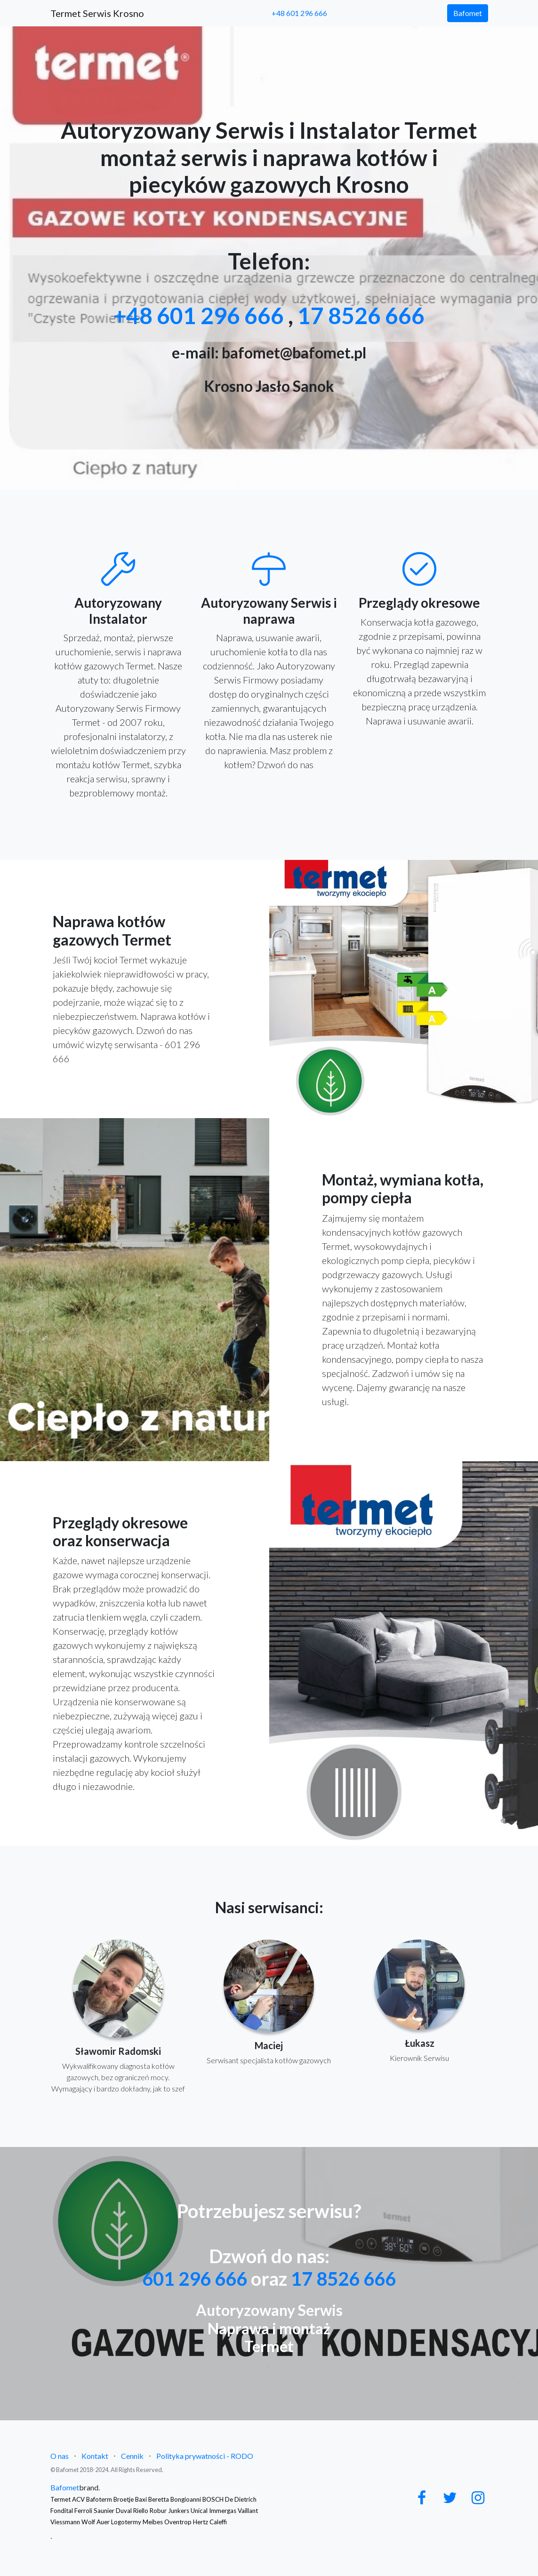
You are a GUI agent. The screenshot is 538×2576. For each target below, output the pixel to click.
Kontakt (94, 2455)
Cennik (132, 2455)
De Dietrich (241, 2499)
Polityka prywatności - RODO (204, 2455)
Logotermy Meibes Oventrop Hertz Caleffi (169, 2522)
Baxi (141, 2499)
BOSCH (213, 2499)
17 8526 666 (361, 315)
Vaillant (248, 2510)
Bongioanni (185, 2499)
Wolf (88, 2522)
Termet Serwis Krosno (97, 13)
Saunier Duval (113, 2510)
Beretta (158, 2499)
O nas (59, 2455)
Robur (158, 2510)
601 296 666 (194, 2278)
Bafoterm (99, 2499)
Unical (199, 2510)
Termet (60, 2499)
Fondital (61, 2510)
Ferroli (83, 2510)
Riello (140, 2510)
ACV (78, 2499)
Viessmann (65, 2522)
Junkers (178, 2510)
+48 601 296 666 (299, 12)
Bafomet (467, 12)
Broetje (123, 2499)
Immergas (222, 2510)
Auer (103, 2522)
